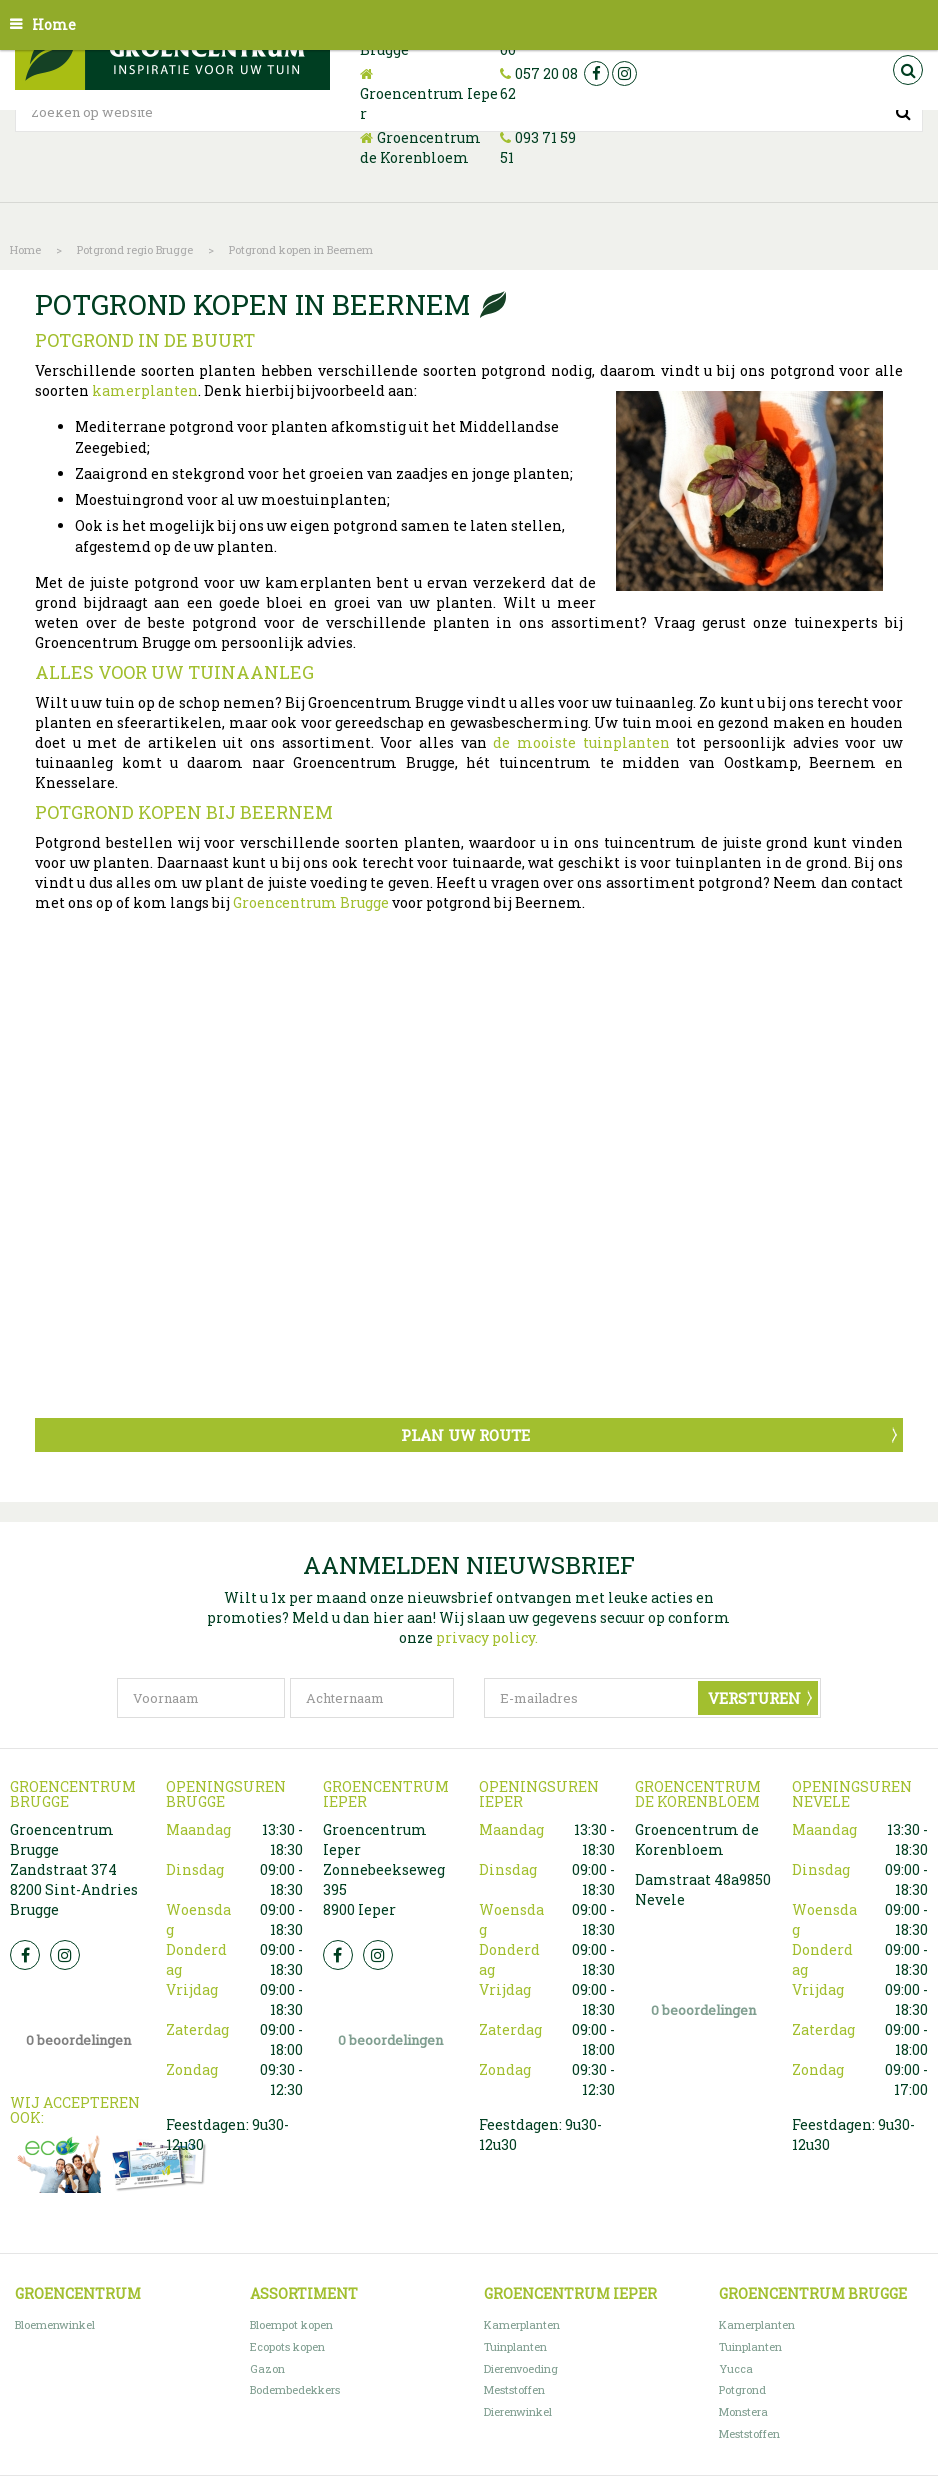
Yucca (736, 2368)
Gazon (267, 2368)
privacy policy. (487, 1637)
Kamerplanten (522, 2324)
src (908, 70)
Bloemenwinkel (55, 2324)
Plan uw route (465, 1435)
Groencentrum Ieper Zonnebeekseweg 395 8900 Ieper (384, 1869)
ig (624, 73)
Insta (65, 1955)
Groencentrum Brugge (311, 902)
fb (596, 73)
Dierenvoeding (521, 2368)
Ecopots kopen (287, 2346)
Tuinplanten (515, 2346)
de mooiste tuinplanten (581, 742)
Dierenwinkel (518, 2411)
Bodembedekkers (295, 2389)
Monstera (743, 2411)
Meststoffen (514, 2389)
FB (25, 1955)
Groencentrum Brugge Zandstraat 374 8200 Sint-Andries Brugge (74, 1869)
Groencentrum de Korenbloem (420, 147)
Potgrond (742, 2389)
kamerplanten (145, 390)
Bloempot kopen (291, 2324)
